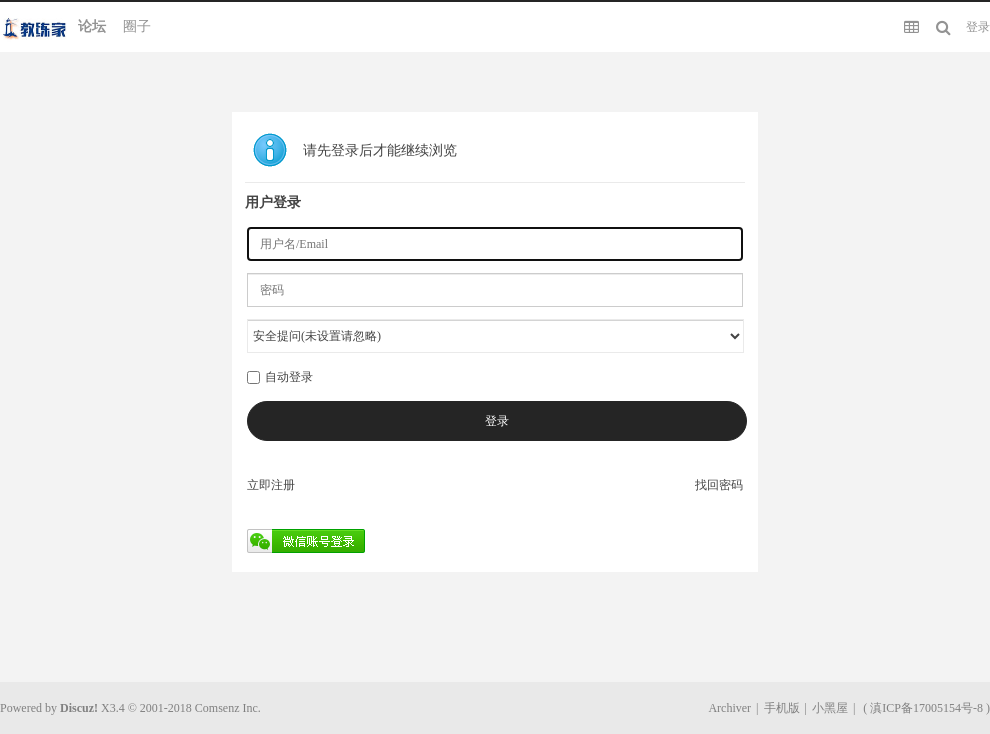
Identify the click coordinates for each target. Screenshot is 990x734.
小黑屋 (830, 708)
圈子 (137, 26)
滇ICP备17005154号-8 (926, 708)
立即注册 (271, 485)
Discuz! (79, 708)
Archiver (729, 708)
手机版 (782, 708)
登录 (978, 27)
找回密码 (719, 485)
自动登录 (280, 377)
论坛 (92, 26)
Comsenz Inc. (228, 708)
